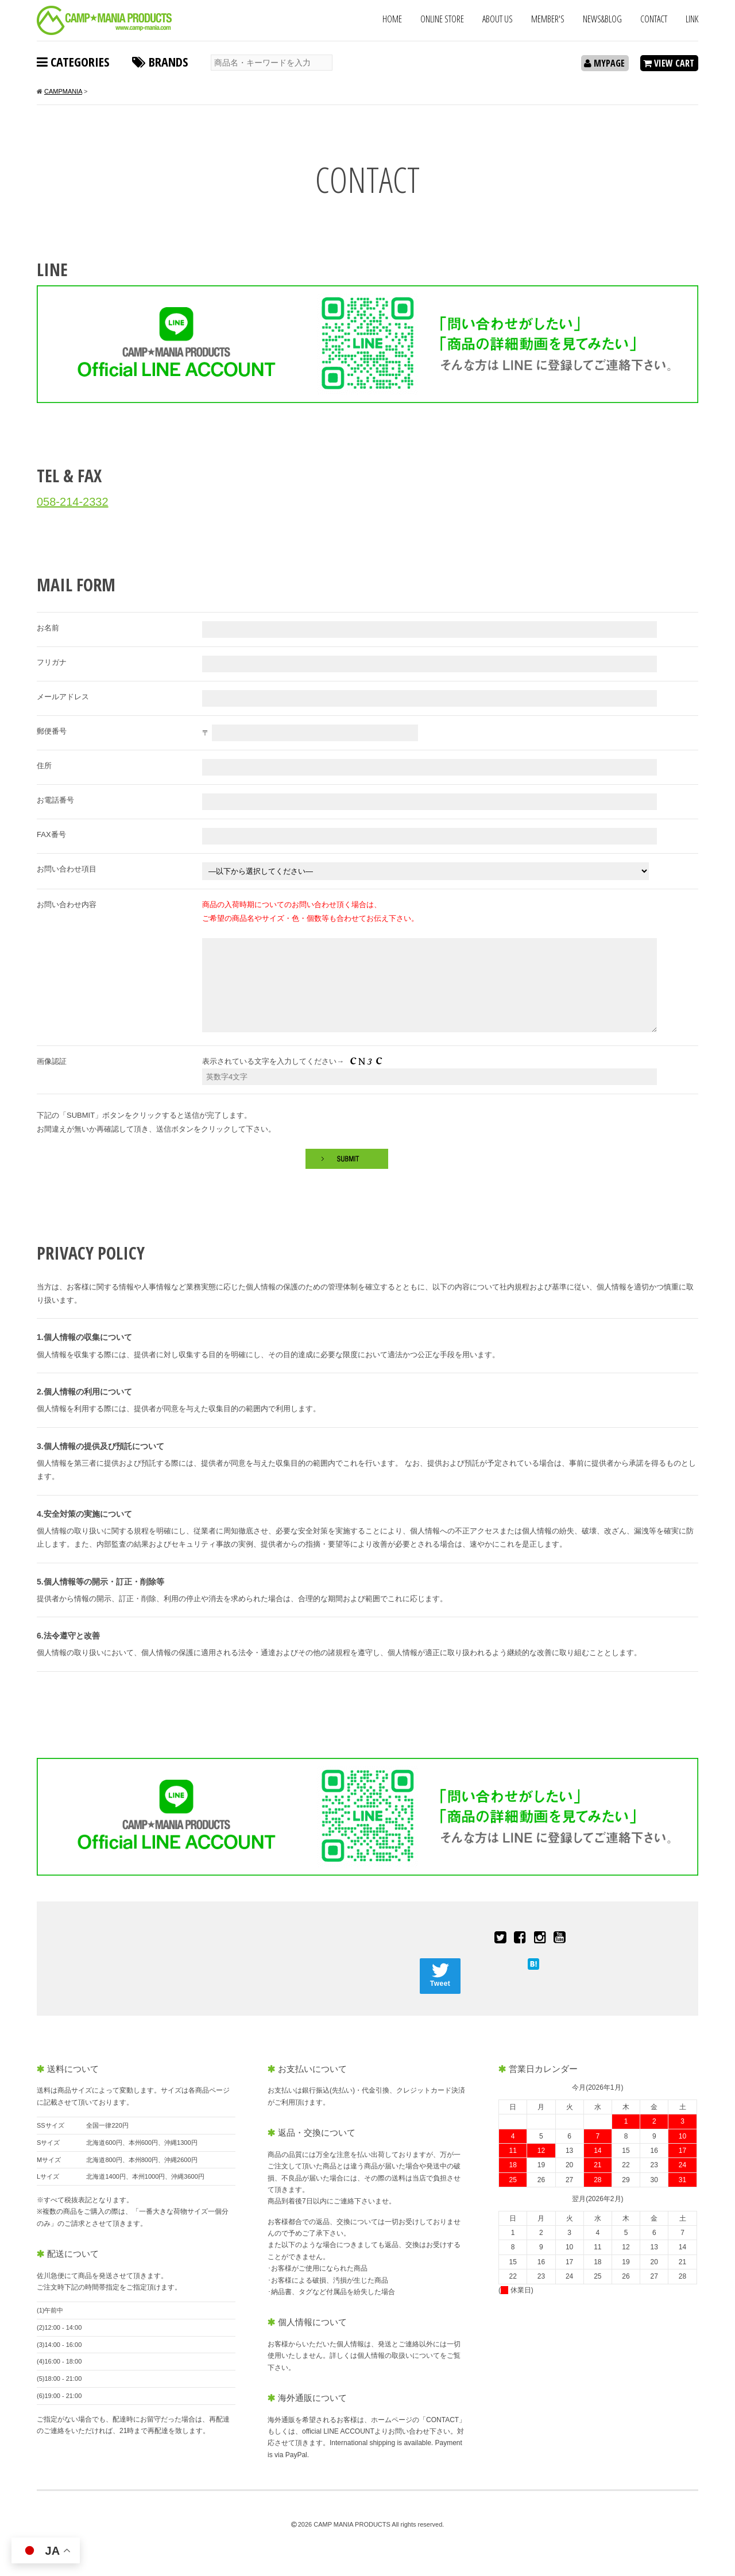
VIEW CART (668, 63)
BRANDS (160, 61)
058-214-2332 (73, 501)
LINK (692, 19)
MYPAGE (604, 63)
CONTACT (653, 19)
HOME (392, 19)
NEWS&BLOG (602, 19)
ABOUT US (497, 19)
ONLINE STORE (442, 19)
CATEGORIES (73, 61)
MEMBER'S (547, 19)
